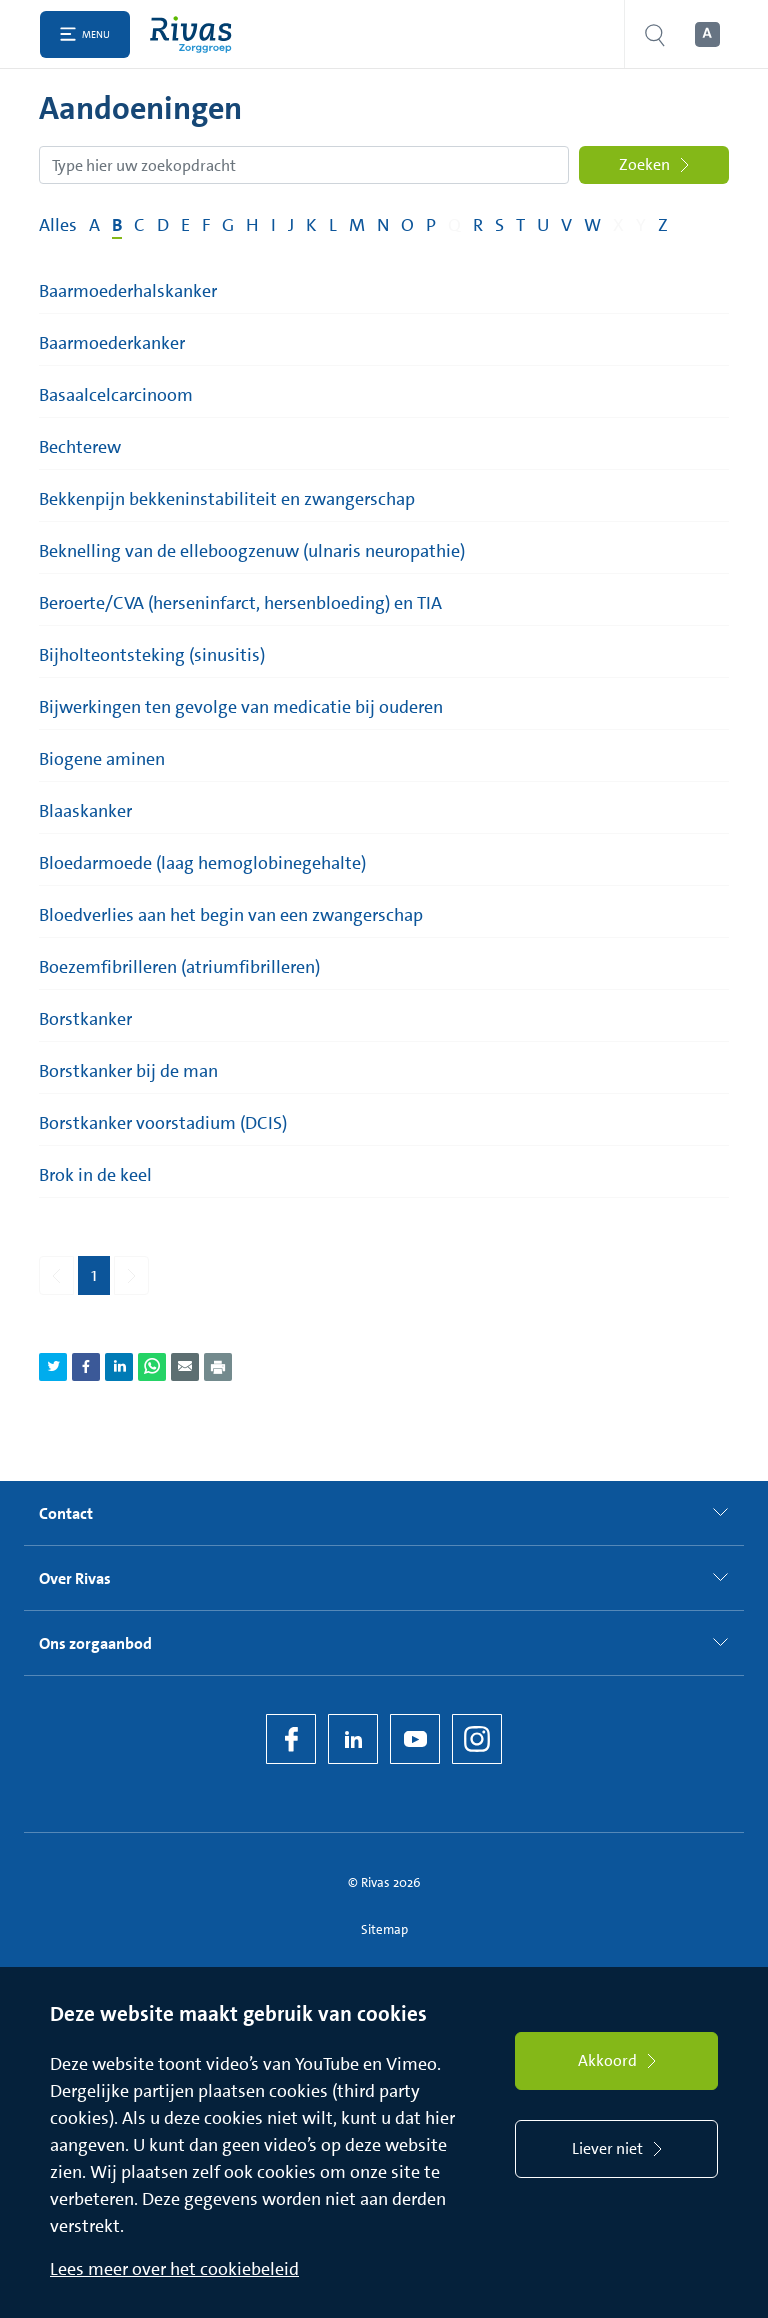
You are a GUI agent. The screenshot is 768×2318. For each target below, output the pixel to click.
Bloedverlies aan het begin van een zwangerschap (231, 915)
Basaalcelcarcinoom (116, 395)
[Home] (195, 34)
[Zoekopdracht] (304, 165)
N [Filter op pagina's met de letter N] (383, 225)
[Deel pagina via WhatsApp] (152, 1367)
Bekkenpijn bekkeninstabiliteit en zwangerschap (227, 499)
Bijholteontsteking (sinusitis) (152, 655)
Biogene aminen (102, 759)
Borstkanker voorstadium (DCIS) (163, 1123)
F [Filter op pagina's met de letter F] (206, 225)
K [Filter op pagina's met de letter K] (311, 225)
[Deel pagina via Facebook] (86, 1367)
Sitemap (384, 1929)
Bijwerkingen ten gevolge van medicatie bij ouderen (241, 707)
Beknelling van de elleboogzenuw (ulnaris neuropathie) (252, 551)
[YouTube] (415, 1739)
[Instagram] (477, 1739)
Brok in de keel (95, 1175)
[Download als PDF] (218, 1367)
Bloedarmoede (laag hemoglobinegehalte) (202, 863)
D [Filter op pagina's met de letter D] (163, 225)
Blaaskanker (85, 811)
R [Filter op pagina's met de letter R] (478, 225)
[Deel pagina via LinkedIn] (119, 1367)
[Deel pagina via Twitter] (53, 1367)
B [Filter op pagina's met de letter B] (117, 225)
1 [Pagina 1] (94, 1275)
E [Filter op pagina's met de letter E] (185, 225)
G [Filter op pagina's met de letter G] (228, 225)
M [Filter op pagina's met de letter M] (357, 225)
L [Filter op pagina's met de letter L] (333, 225)
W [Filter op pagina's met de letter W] (592, 225)
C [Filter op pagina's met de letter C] (139, 225)
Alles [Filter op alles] (58, 225)
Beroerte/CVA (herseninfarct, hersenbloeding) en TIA (240, 603)
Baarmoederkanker (112, 343)
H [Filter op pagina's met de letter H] (252, 225)
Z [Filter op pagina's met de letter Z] (663, 225)
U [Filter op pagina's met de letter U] (543, 225)
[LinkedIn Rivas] (353, 1739)
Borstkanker (85, 1019)
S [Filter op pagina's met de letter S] (499, 225)
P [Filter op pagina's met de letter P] (431, 225)
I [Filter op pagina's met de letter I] (273, 225)
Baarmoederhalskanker (128, 291)
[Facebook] (291, 1739)
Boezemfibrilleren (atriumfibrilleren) (179, 967)
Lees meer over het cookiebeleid (174, 2269)
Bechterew (80, 447)
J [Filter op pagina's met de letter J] (291, 225)
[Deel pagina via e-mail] (185, 1367)
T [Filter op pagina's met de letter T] (520, 225)
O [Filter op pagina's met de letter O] (407, 225)
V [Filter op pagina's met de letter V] (566, 225)
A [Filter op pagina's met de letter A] (94, 225)
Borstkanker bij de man (128, 1071)
